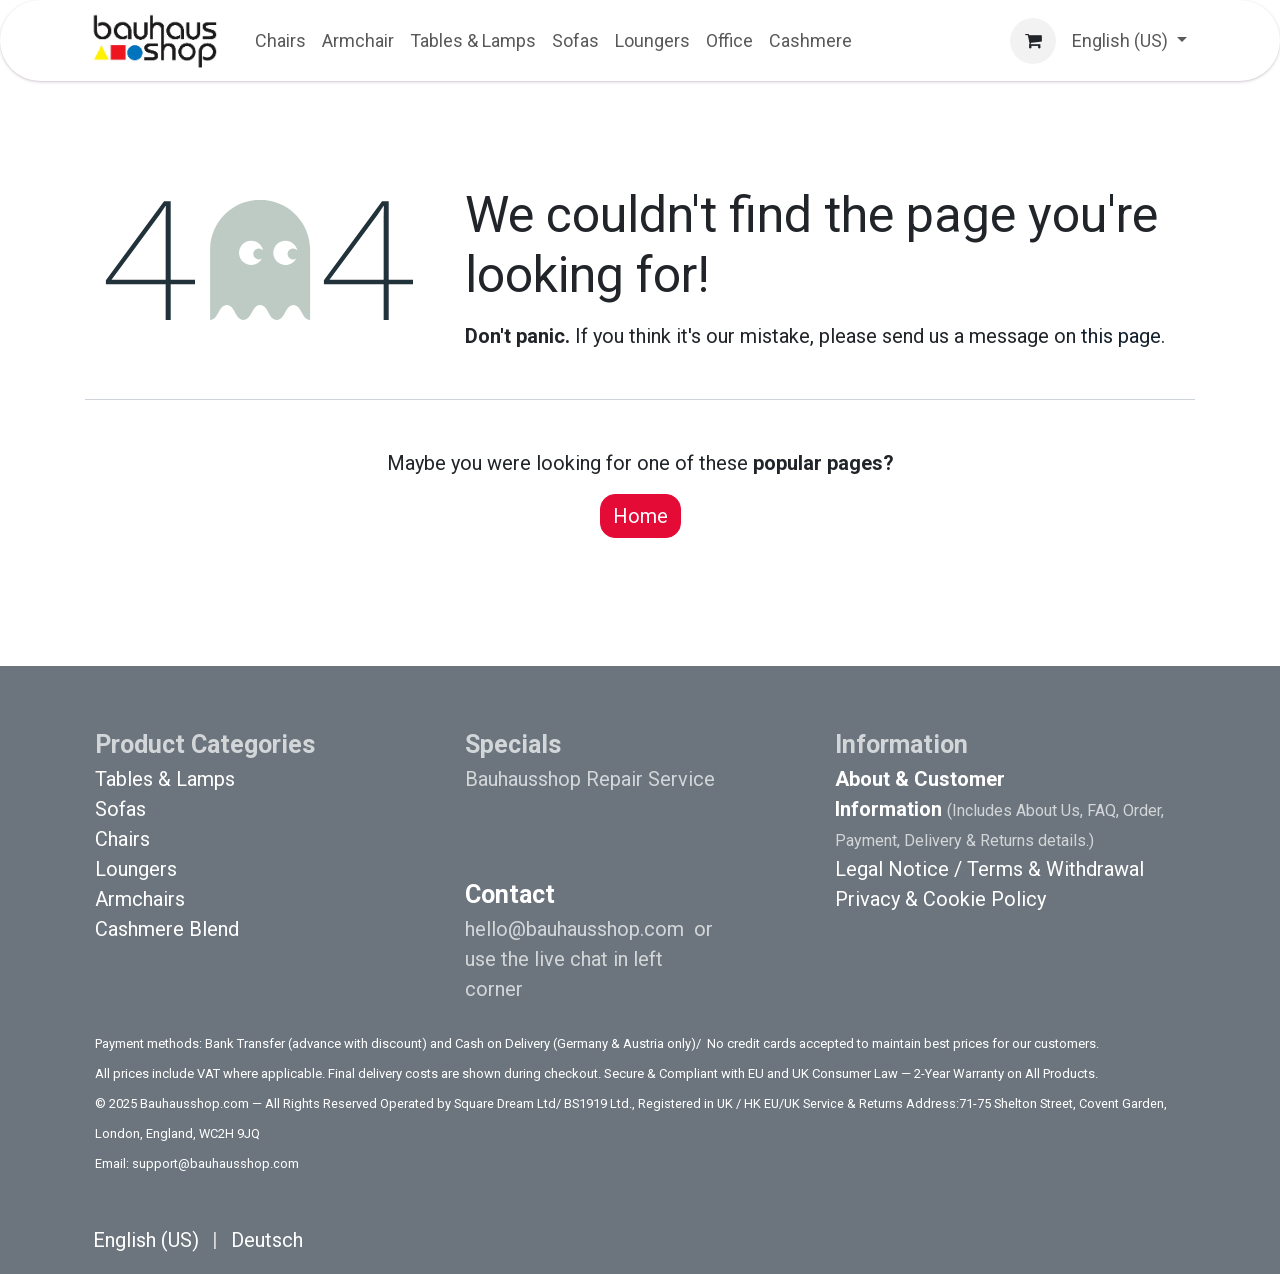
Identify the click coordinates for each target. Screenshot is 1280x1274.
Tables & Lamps (165, 779)
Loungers (136, 869)
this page (1121, 336)
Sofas (120, 809)
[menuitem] (280, 40)
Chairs (122, 839)
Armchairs (140, 899)
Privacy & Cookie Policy (940, 899)
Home (640, 516)
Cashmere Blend (167, 929)
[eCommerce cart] (1033, 41)
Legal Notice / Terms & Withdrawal (989, 869)
